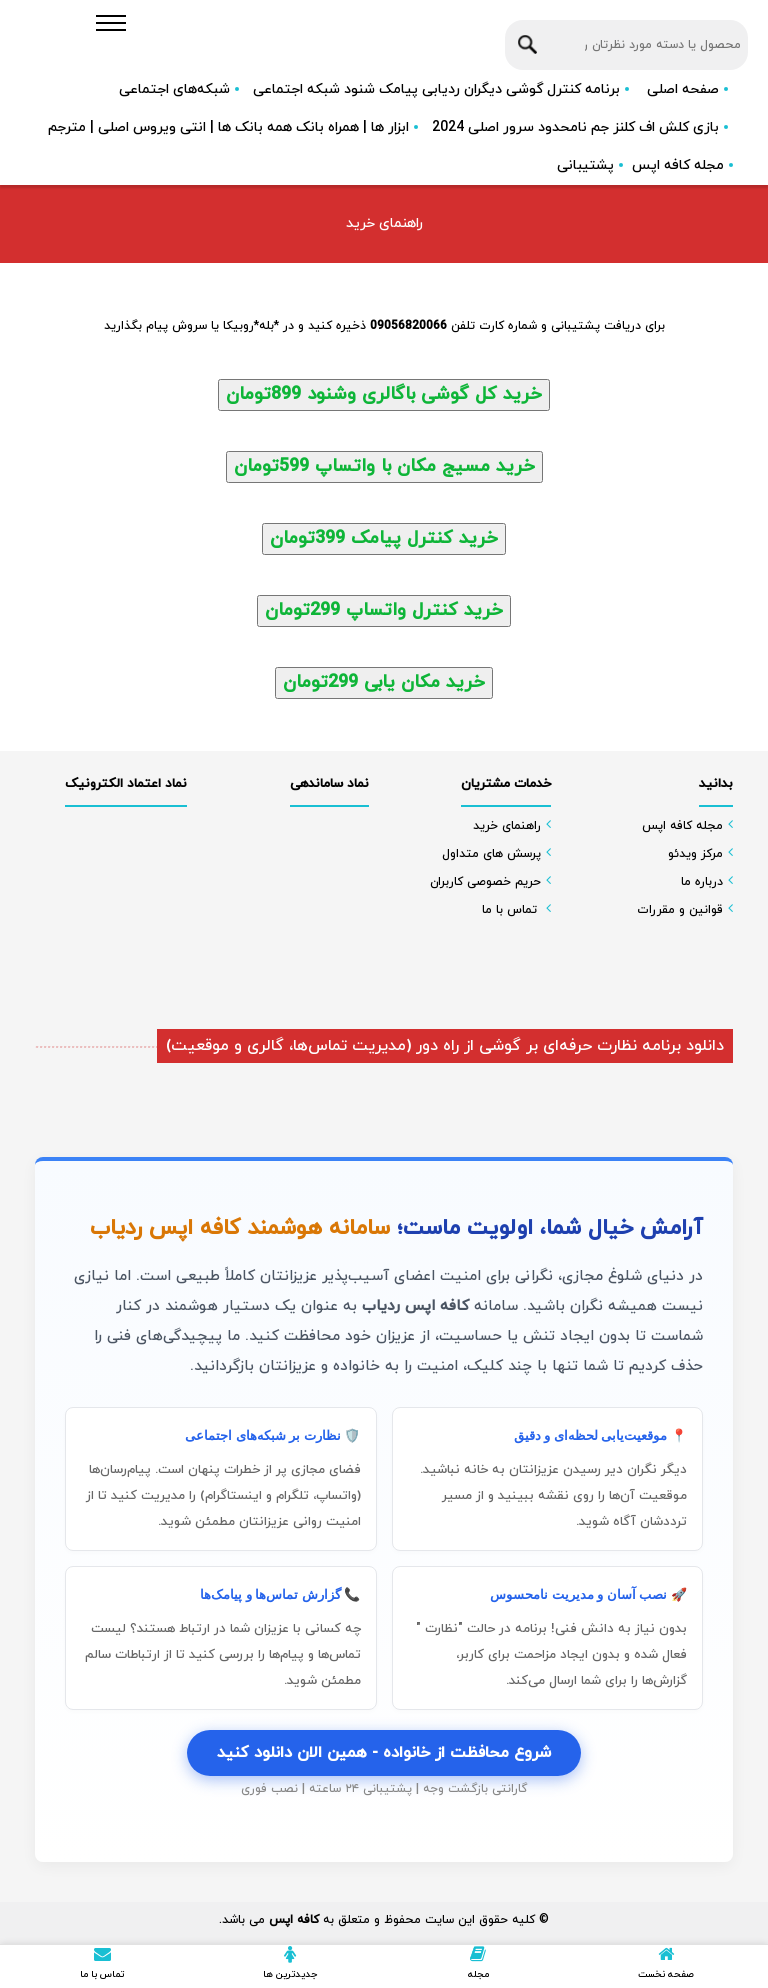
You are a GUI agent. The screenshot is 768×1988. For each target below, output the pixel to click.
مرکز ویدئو (695, 854)
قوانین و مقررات (680, 910)
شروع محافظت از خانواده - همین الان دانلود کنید (384, 1753)
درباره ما (702, 882)
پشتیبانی (585, 165)
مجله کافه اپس (678, 165)
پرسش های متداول (491, 854)
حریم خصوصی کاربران (485, 882)
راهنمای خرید (507, 826)
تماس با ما (509, 910)
